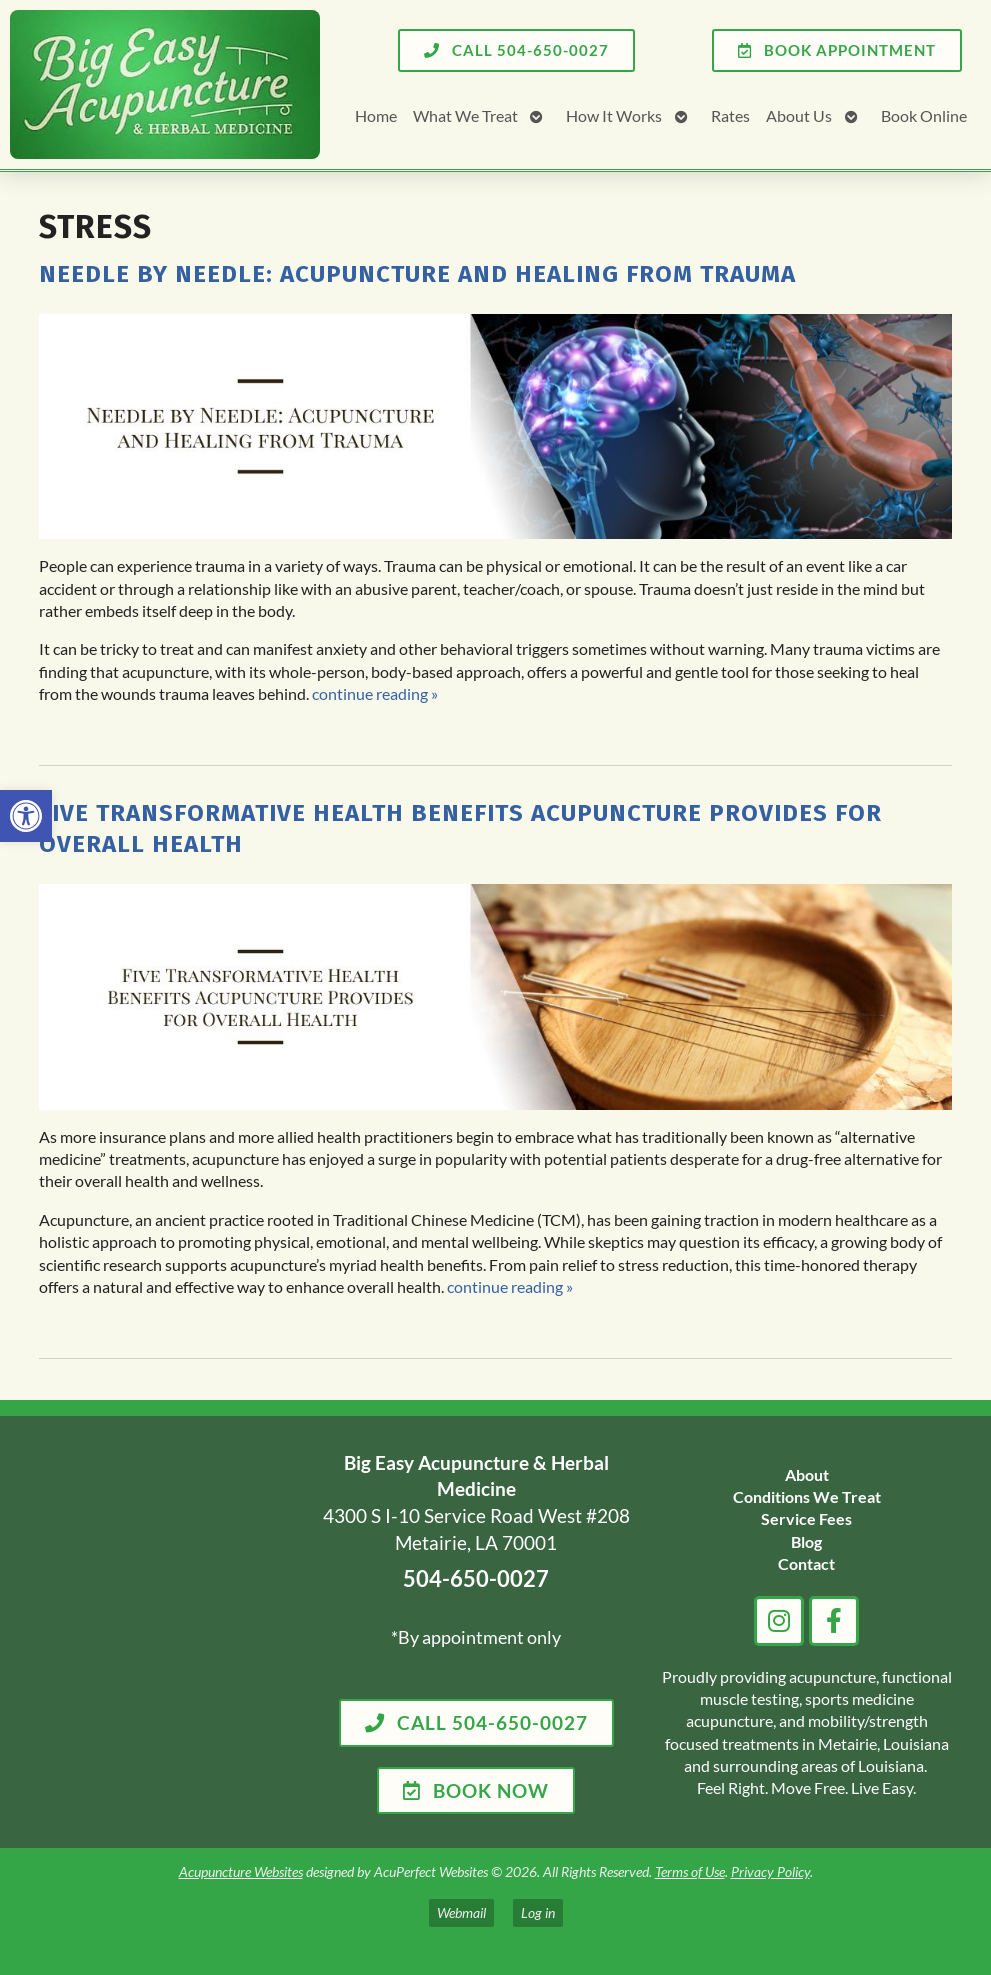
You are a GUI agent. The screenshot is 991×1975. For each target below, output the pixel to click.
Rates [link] (730, 115)
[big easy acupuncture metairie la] (163, 1632)
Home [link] (376, 115)
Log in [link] (538, 1912)
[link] (26, 816)
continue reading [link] (375, 693)
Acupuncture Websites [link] (241, 1871)
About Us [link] (799, 115)
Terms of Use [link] (690, 1871)
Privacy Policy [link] (770, 1871)
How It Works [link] (614, 115)
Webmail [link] (461, 1912)
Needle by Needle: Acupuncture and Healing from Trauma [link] (417, 274)
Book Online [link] (924, 115)
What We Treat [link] (465, 115)
